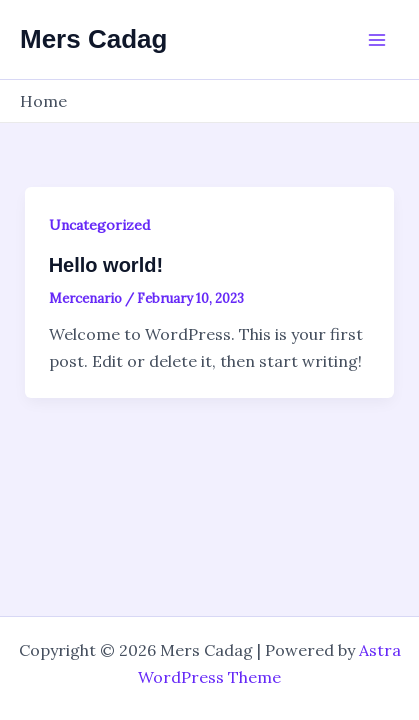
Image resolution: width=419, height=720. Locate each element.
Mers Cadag (93, 39)
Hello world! (106, 265)
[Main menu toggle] (377, 40)
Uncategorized (99, 225)
